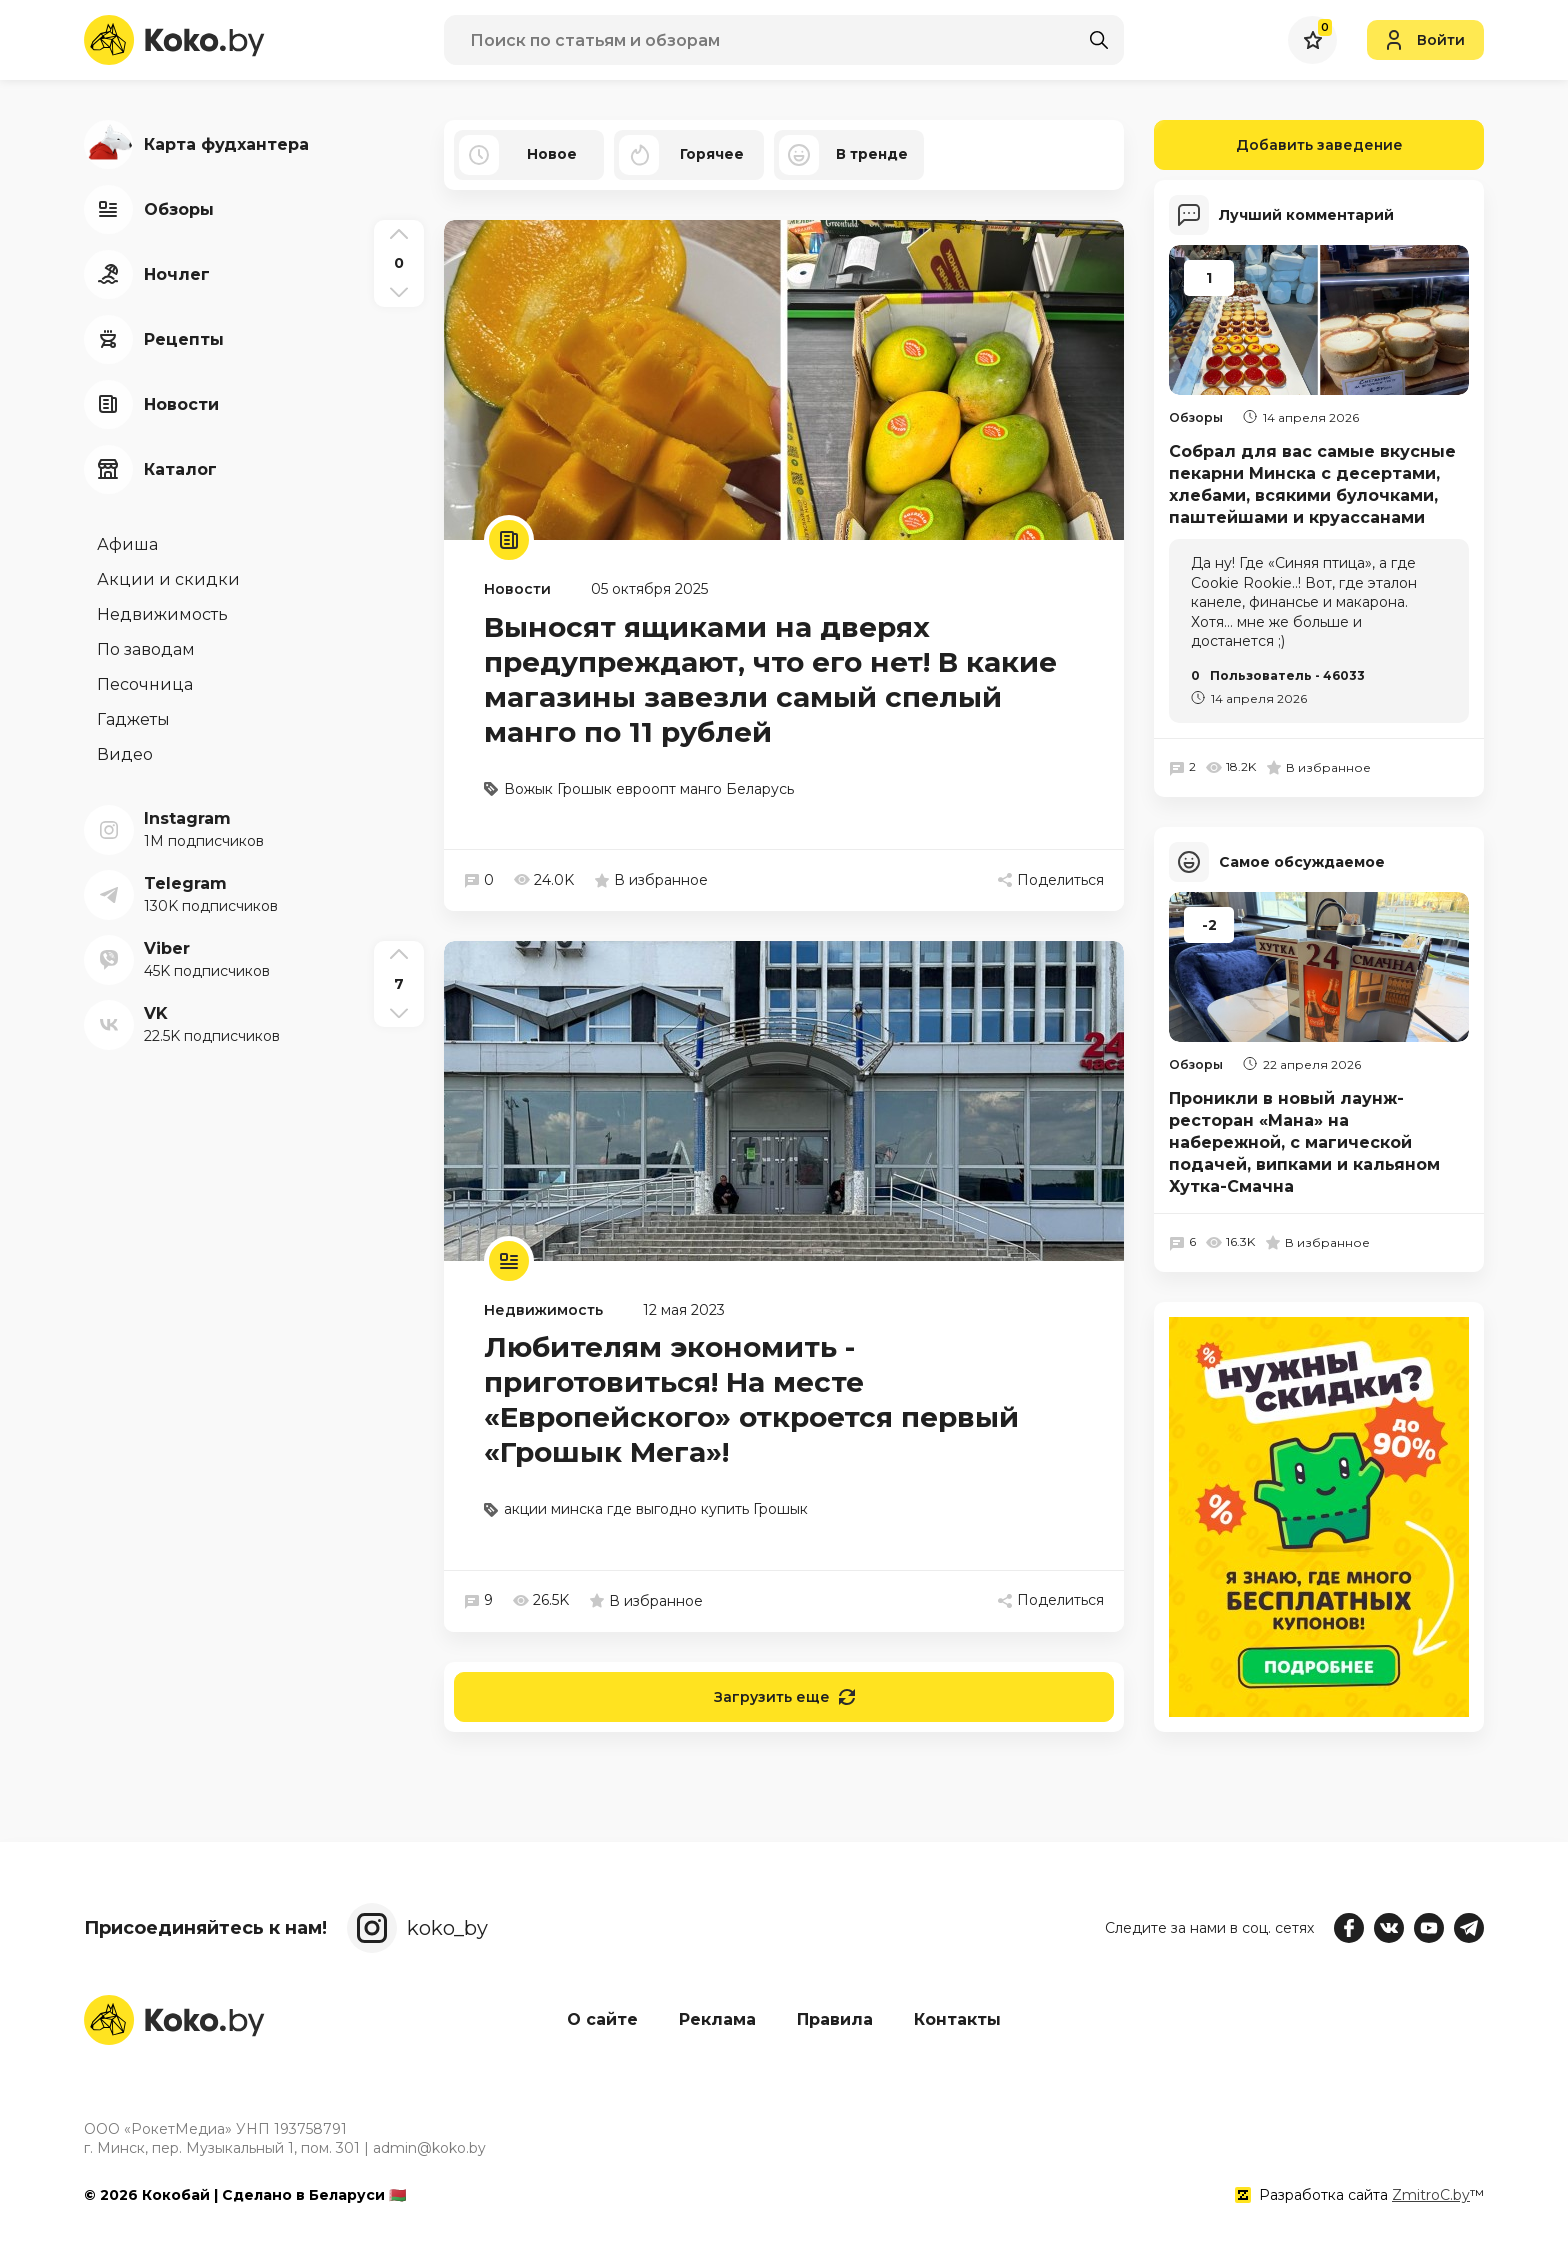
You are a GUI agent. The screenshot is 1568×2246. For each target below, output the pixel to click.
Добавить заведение (1278, 145)
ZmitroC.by (1431, 2195)
